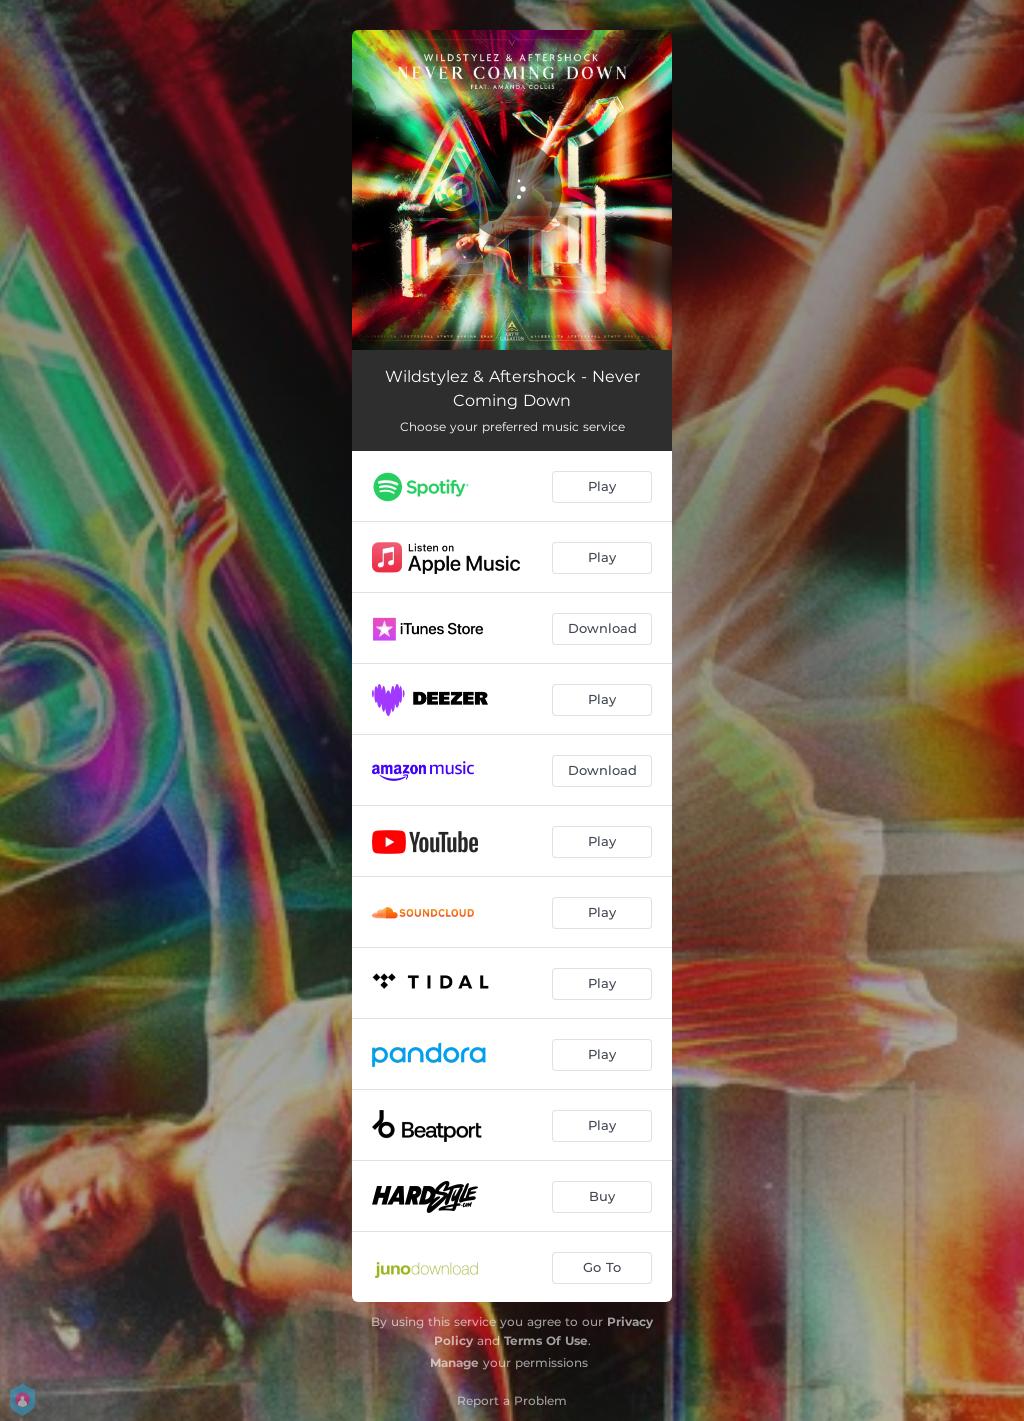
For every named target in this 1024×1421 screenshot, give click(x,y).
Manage (454, 1362)
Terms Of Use (546, 1340)
